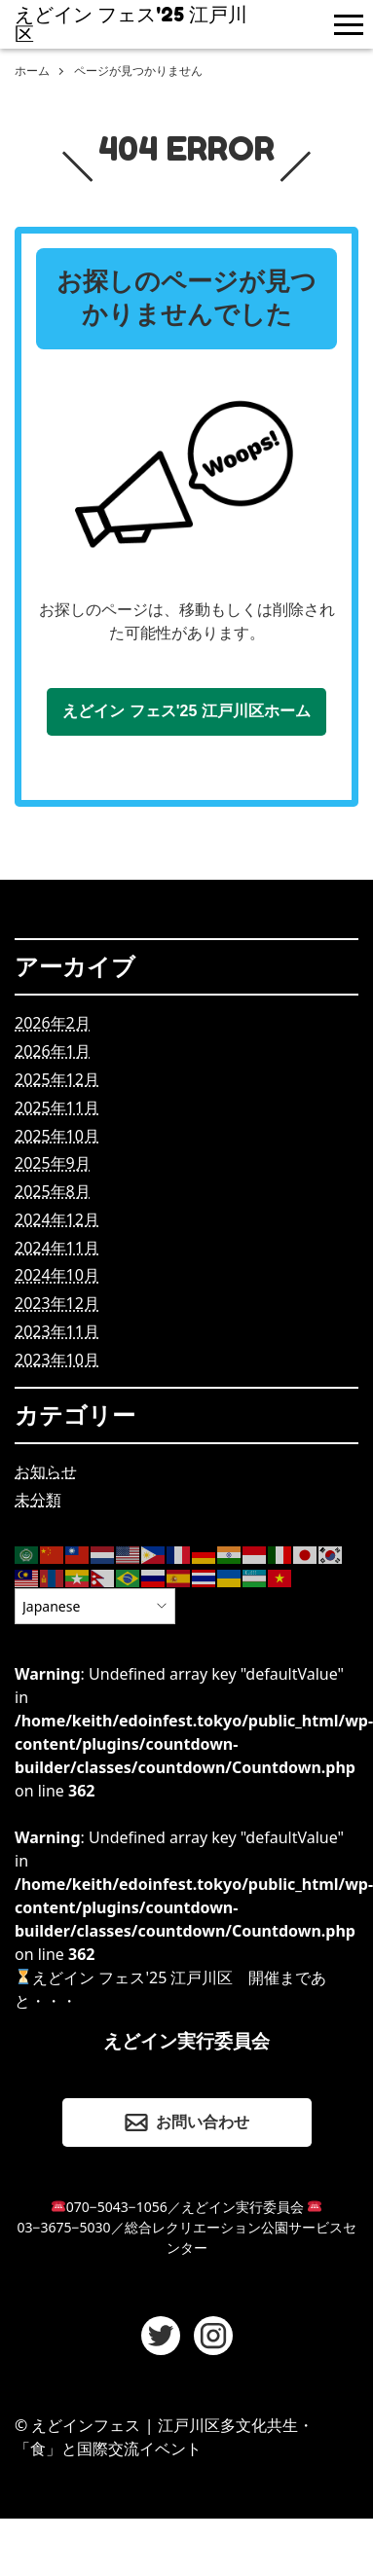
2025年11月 (57, 1107)
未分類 (38, 1499)
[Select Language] (95, 1606)
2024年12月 (57, 1219)
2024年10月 (57, 1275)
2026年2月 (53, 1023)
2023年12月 (57, 1303)
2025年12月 (57, 1079)
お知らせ (46, 1471)
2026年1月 (53, 1051)
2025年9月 (53, 1163)
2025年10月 (57, 1135)
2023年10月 (57, 1359)
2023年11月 (57, 1331)
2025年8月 (53, 1191)
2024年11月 (57, 1247)
